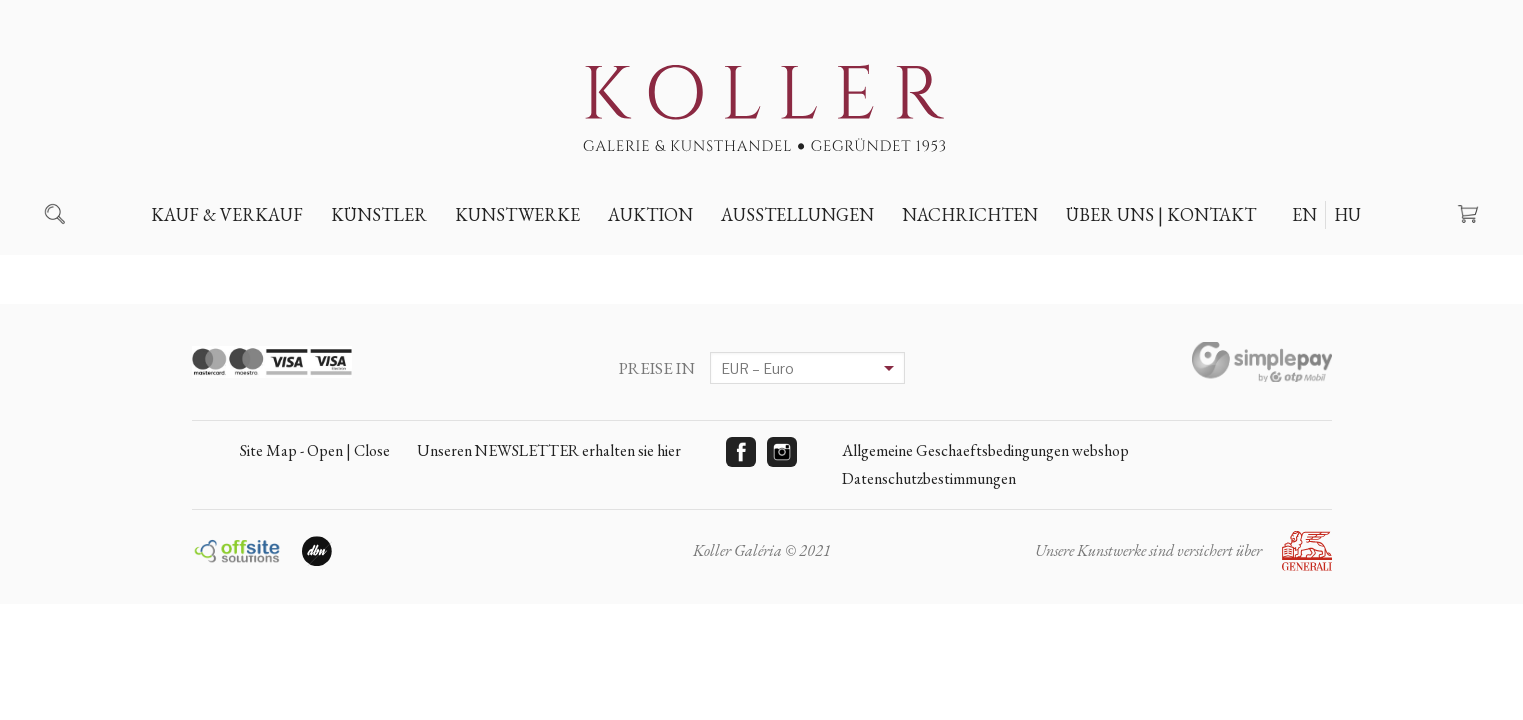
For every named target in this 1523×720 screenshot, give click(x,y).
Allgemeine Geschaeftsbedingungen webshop (985, 450)
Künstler (379, 214)
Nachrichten (970, 214)
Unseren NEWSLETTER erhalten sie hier (549, 450)
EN (1304, 214)
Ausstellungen (797, 214)
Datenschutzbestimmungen (929, 478)
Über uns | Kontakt (1161, 214)
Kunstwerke (517, 214)
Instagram (782, 452)
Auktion (650, 214)
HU (1347, 214)
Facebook (741, 452)
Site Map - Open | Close (315, 450)
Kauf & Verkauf (227, 214)
